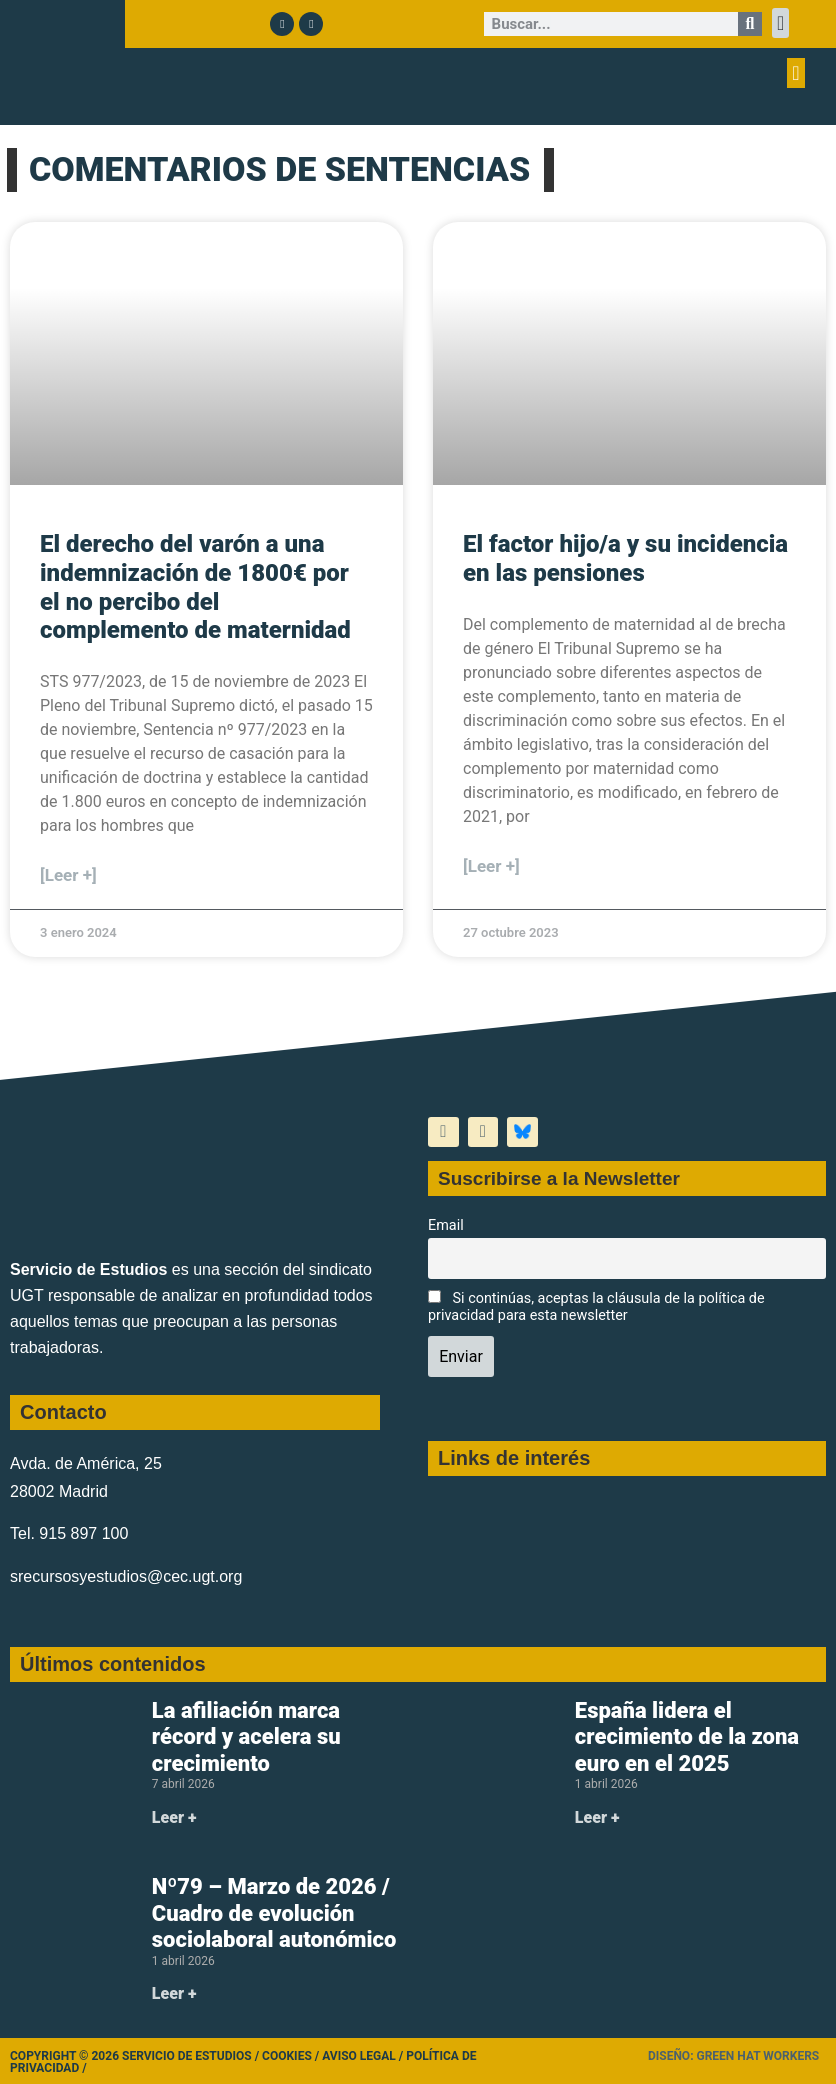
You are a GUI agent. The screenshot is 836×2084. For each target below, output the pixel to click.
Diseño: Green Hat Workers (733, 2056)
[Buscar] (750, 24)
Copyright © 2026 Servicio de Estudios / (136, 2056)
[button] (780, 23)
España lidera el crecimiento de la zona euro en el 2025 (687, 1737)
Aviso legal (359, 2056)
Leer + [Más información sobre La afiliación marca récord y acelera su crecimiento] (174, 1817)
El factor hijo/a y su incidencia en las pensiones (625, 558)
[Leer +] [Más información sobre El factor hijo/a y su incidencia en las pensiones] (491, 866)
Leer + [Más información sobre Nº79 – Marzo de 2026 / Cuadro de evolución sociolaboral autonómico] (174, 1993)
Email (446, 1225)
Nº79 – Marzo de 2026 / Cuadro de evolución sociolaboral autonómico (274, 1913)
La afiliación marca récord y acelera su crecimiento (246, 1737)
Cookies (287, 2056)
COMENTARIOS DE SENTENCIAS (279, 169)
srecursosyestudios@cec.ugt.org (126, 1576)
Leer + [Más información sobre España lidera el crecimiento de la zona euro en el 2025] (597, 1817)
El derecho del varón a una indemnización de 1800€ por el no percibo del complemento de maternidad (195, 587)
